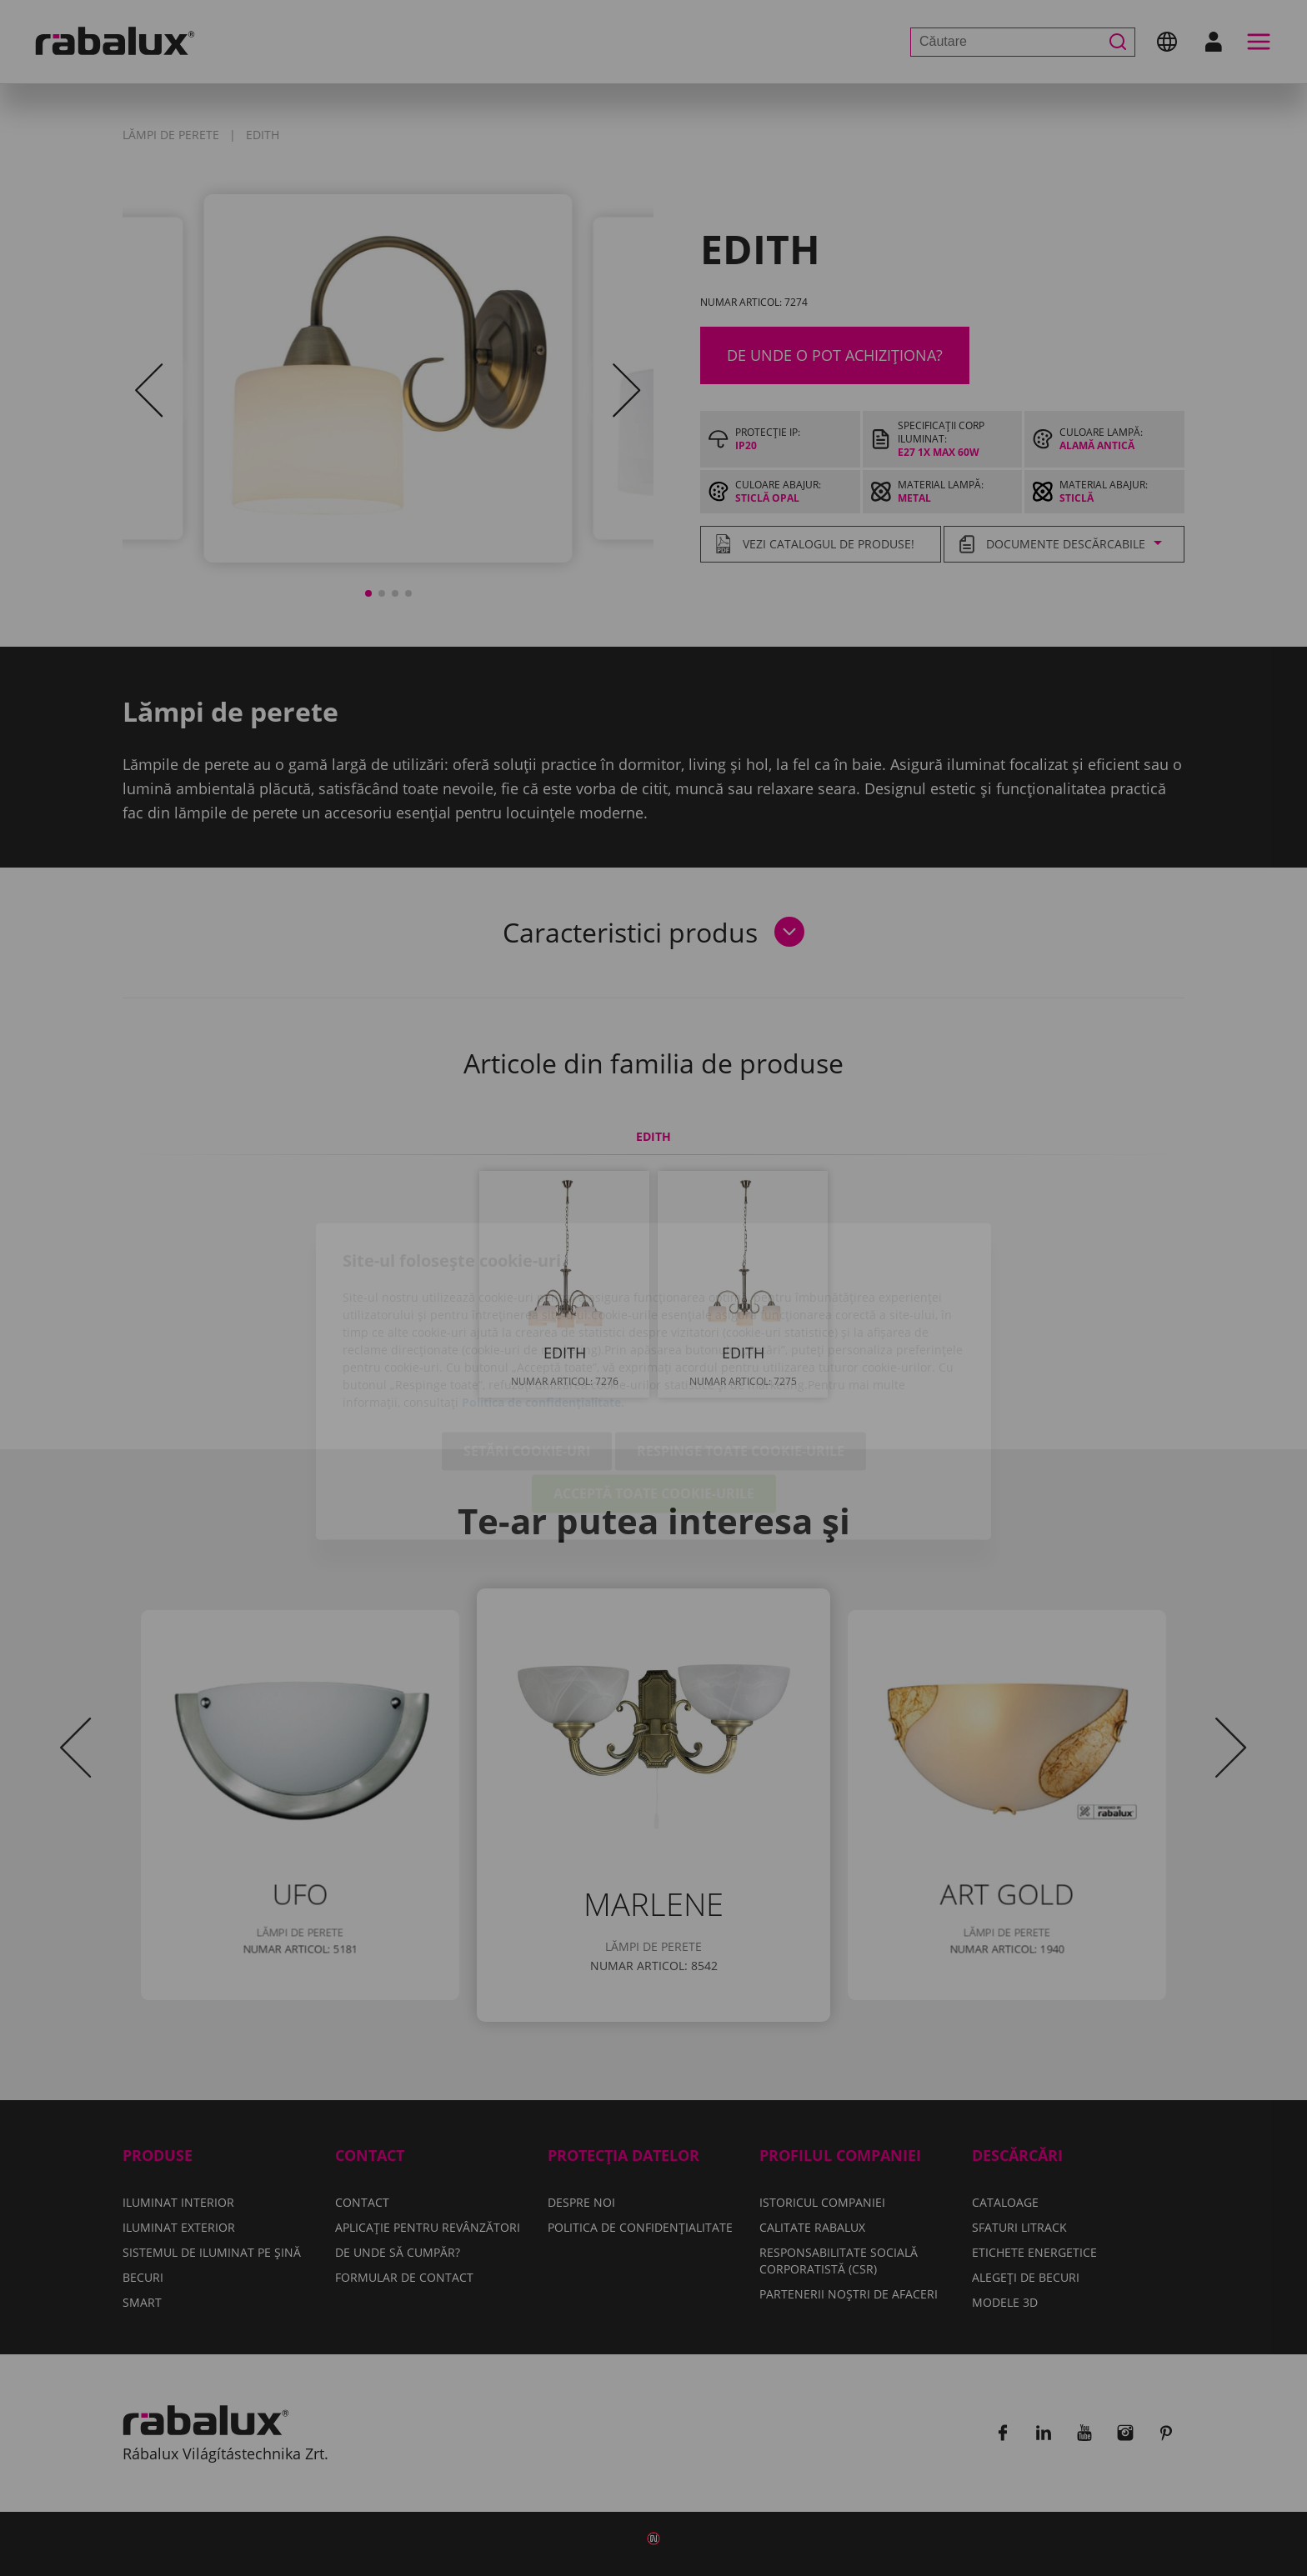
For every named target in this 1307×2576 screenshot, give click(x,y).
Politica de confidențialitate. (543, 1310)
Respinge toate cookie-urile (740, 1358)
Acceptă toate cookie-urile (653, 1401)
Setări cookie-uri (526, 1358)
